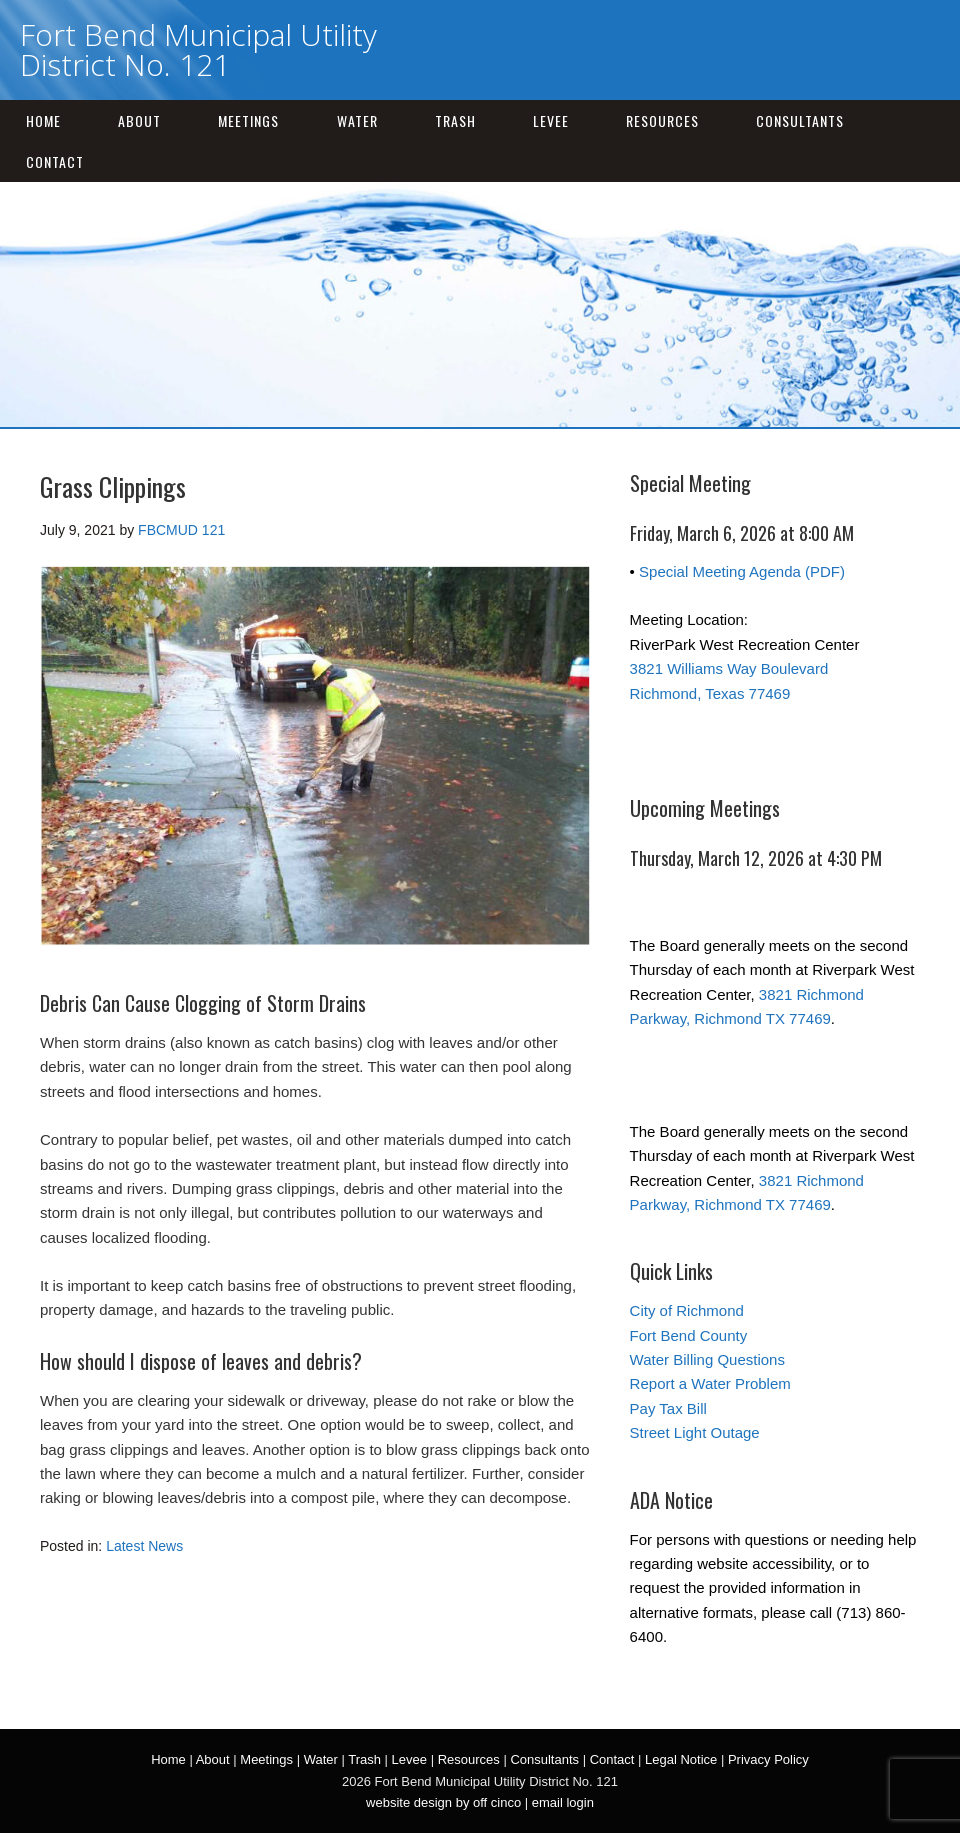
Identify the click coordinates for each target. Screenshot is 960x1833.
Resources (662, 120)
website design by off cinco (443, 1802)
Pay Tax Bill (668, 1408)
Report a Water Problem (710, 1383)
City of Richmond (687, 1310)
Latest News (144, 1546)
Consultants (800, 120)
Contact (55, 161)
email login (563, 1802)
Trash (455, 120)
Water (357, 120)
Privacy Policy (768, 1759)
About (139, 120)
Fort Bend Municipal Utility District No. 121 (198, 49)
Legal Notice (681, 1759)
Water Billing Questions (707, 1359)
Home (43, 120)
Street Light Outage (695, 1432)
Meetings (248, 120)
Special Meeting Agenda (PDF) (742, 571)
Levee (551, 120)
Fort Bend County (689, 1335)
